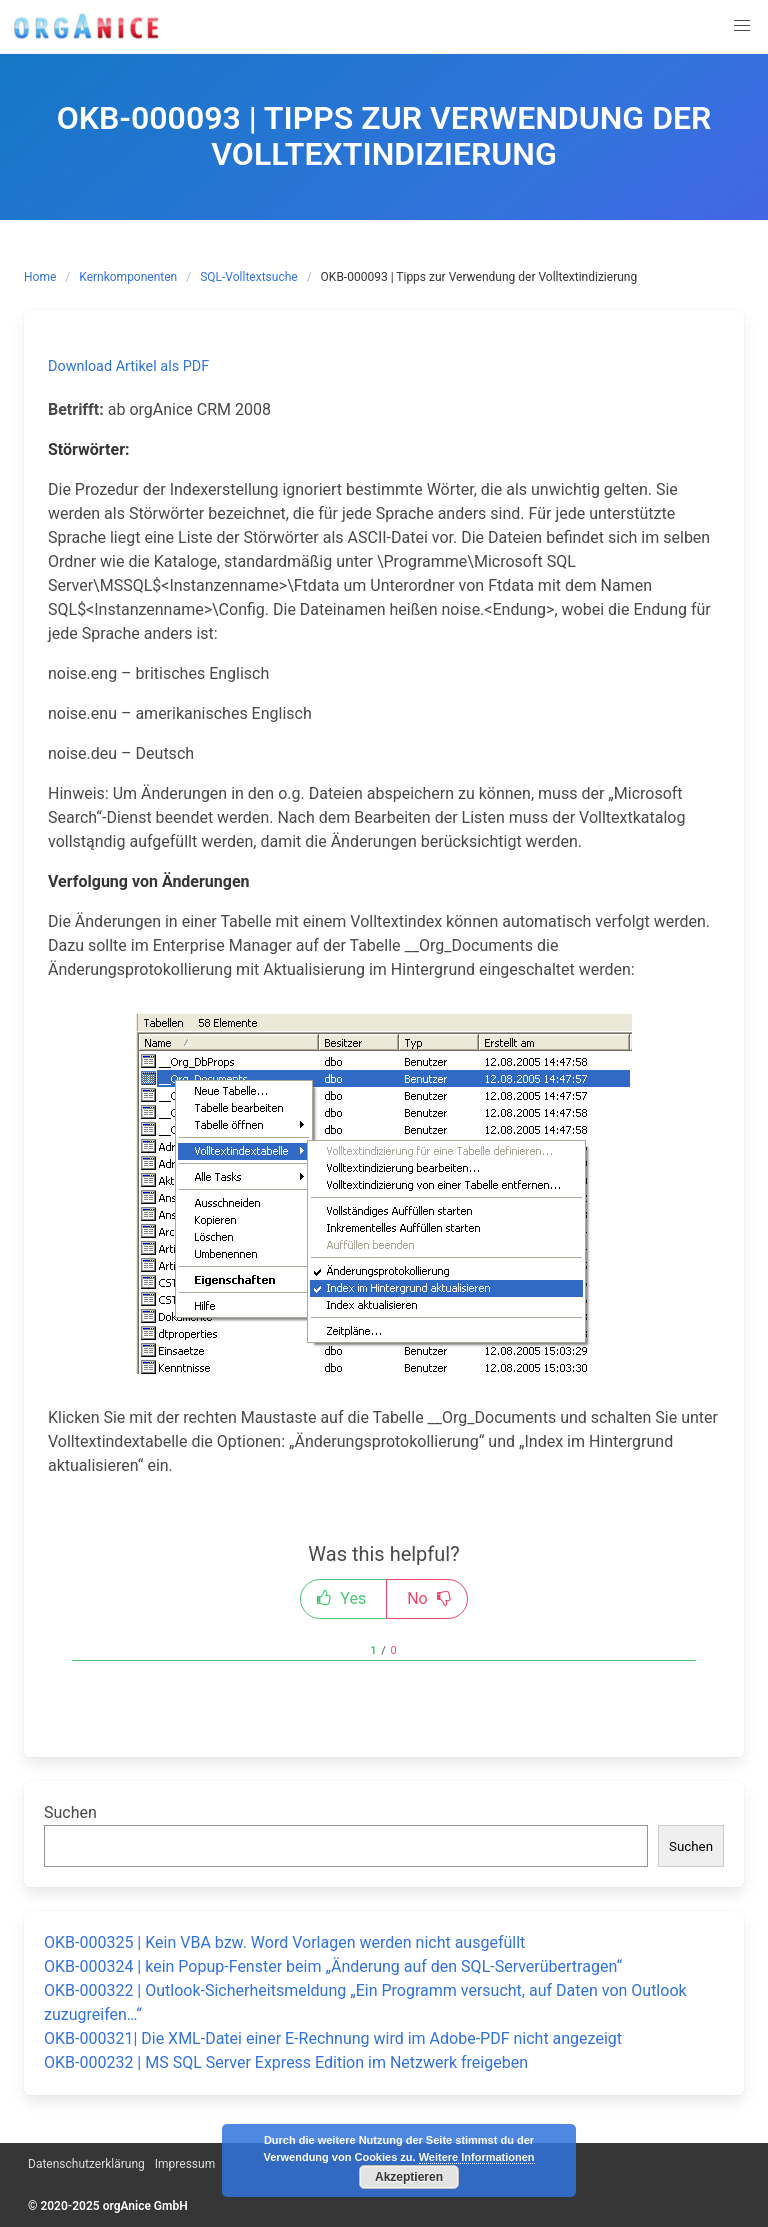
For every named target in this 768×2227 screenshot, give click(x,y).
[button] (742, 26)
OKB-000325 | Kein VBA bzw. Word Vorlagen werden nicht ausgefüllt (284, 1942)
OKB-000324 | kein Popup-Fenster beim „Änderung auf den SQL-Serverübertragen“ (333, 1966)
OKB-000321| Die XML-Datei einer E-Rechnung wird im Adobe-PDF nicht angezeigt (333, 2038)
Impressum (185, 2164)
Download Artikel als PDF (128, 366)
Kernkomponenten (128, 277)
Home (40, 277)
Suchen (70, 1812)
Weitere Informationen (477, 2157)
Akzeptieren (409, 2177)
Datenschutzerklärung (86, 2164)
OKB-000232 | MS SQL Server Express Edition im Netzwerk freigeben (286, 2062)
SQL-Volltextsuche (248, 277)
